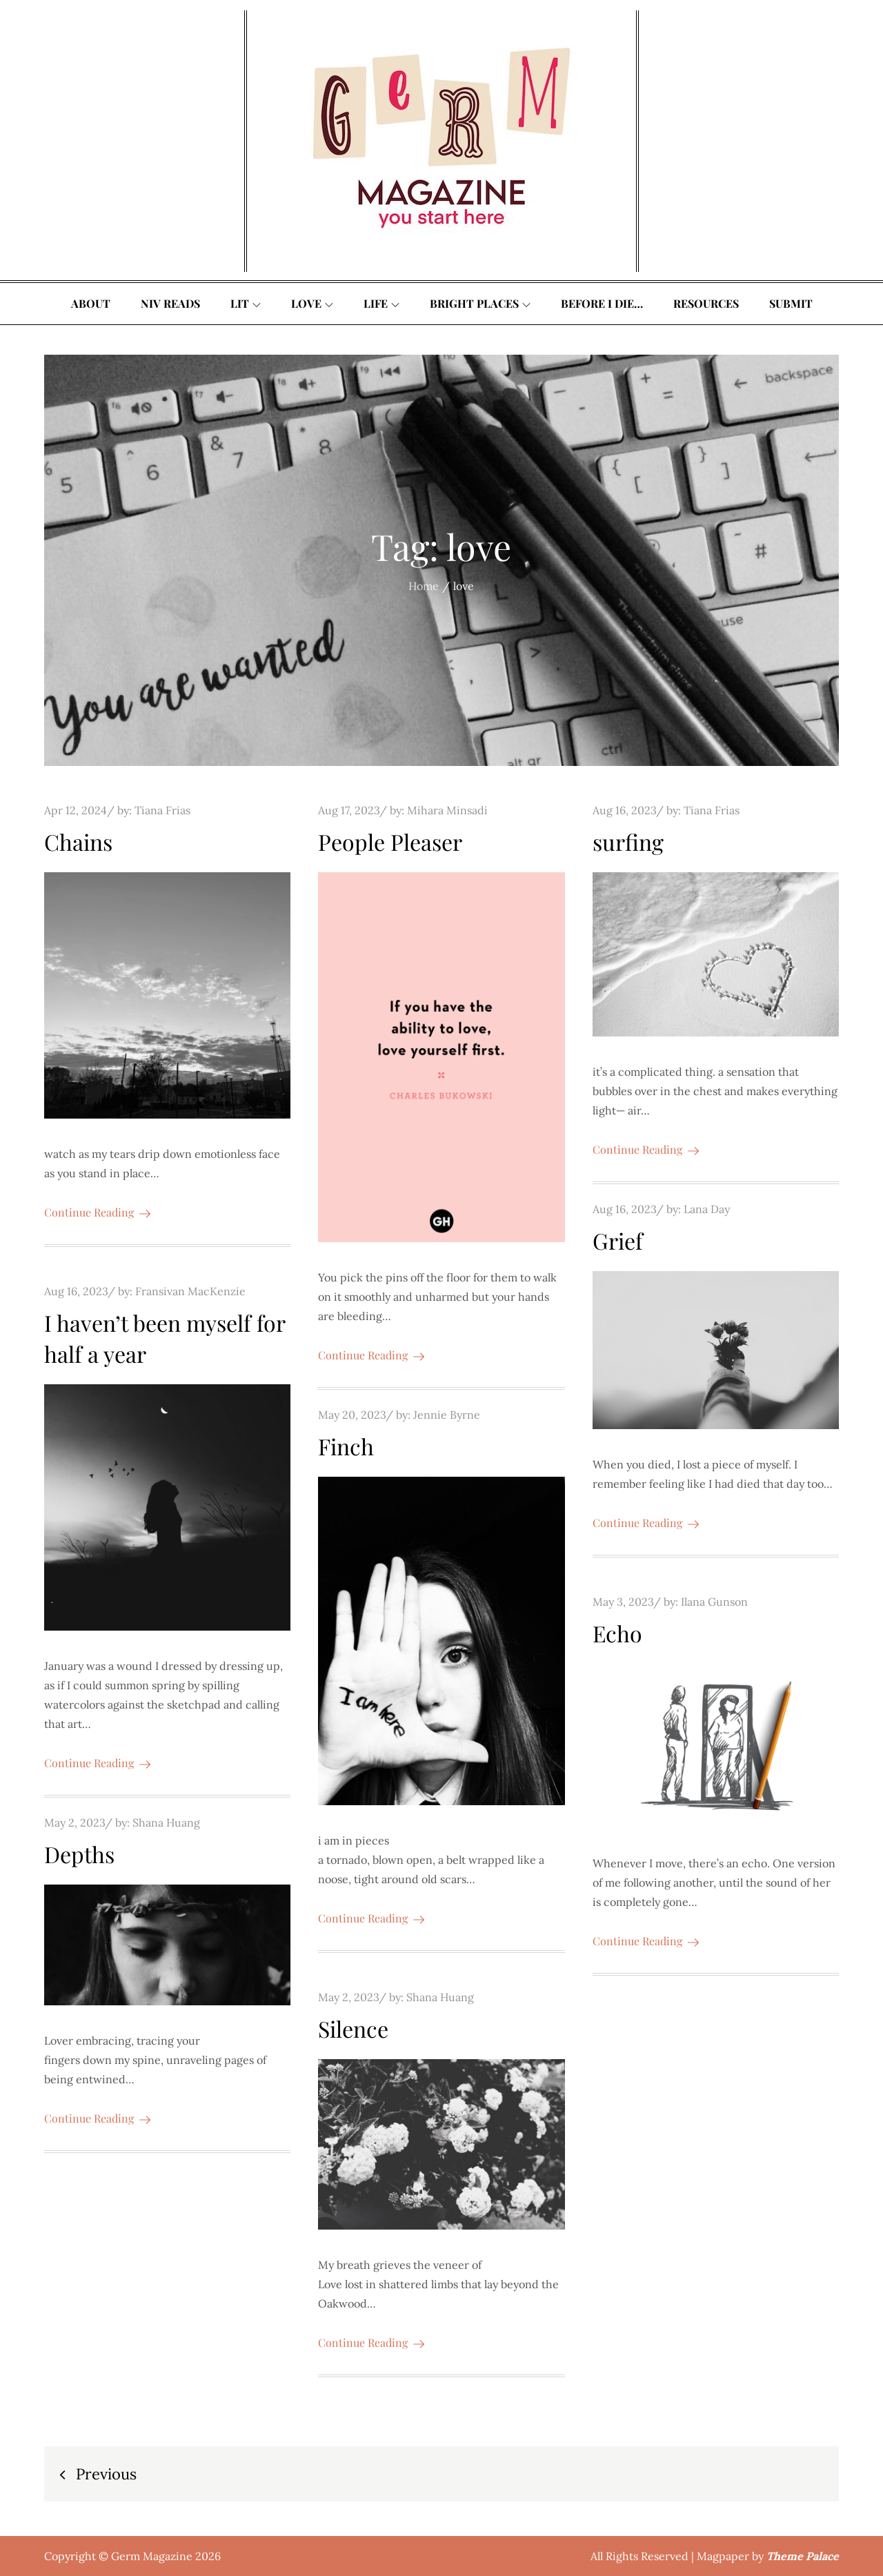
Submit (791, 303)
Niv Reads (170, 303)
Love (312, 303)
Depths (79, 1854)
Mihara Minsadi (447, 810)
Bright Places (480, 303)
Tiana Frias (162, 810)
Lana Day (707, 1209)
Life (381, 303)
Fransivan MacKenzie (190, 1291)
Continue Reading (97, 1212)
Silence (353, 2028)
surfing (628, 841)
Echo (617, 1633)
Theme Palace (802, 2556)
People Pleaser (390, 841)
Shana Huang (166, 1822)
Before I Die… (602, 303)
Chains (78, 841)
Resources (706, 303)
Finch (346, 1446)
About (90, 303)
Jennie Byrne (446, 1415)
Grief (618, 1240)
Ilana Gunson (714, 1602)
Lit (245, 303)
